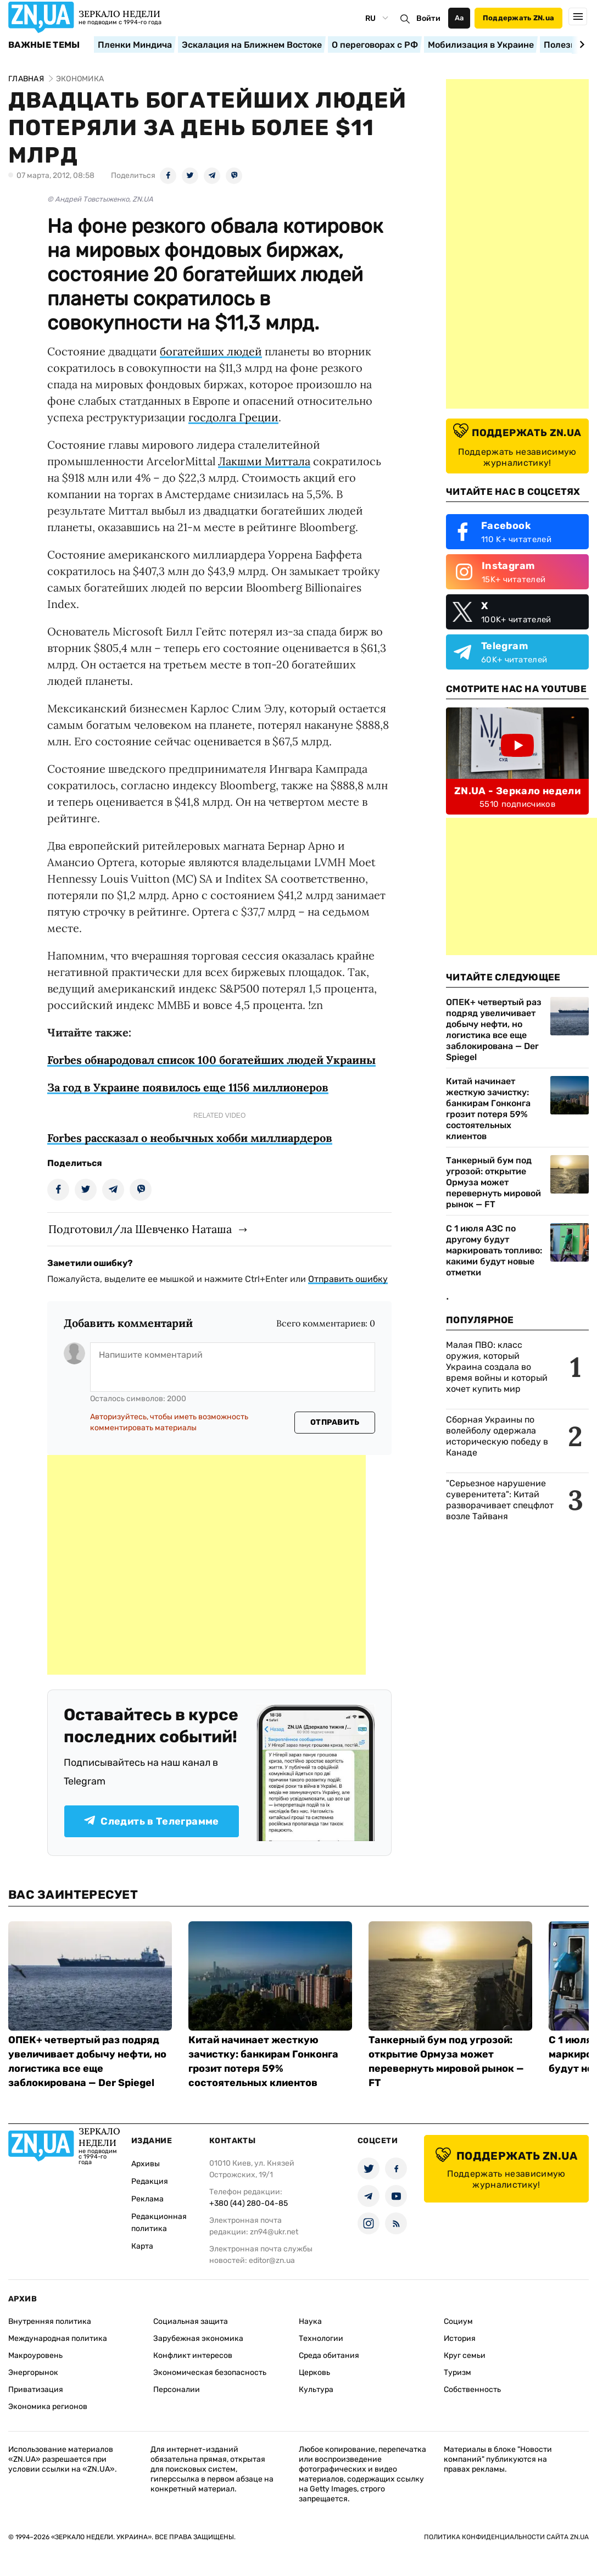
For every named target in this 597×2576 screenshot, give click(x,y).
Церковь (314, 2372)
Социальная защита (190, 2321)
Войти (428, 18)
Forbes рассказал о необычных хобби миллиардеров (189, 1138)
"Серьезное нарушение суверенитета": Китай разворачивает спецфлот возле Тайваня (500, 1499)
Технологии (321, 2338)
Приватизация (35, 2389)
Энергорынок (33, 2372)
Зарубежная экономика (198, 2338)
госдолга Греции (233, 417)
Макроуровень (35, 2355)
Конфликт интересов (192, 2355)
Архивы (145, 2163)
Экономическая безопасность (209, 2372)
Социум (458, 2321)
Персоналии (176, 2389)
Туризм (457, 2372)
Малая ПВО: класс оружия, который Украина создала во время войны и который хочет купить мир (497, 1367)
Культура (316, 2389)
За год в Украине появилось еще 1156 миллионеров (187, 1087)
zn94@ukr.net (274, 2232)
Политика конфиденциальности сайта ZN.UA (506, 2537)
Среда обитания (329, 2355)
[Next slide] (580, 44)
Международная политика (57, 2338)
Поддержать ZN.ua (518, 18)
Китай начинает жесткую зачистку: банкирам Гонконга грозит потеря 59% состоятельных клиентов (488, 1108)
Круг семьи (465, 2355)
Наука (310, 2321)
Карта (142, 2246)
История (460, 2338)
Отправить (335, 1422)
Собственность (472, 2389)
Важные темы (44, 45)
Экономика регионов (47, 2406)
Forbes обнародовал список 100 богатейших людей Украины (211, 1060)
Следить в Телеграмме (151, 1821)
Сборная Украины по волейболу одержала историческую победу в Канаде (497, 1436)
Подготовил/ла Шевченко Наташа (140, 1229)
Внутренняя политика (49, 2321)
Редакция (149, 2181)
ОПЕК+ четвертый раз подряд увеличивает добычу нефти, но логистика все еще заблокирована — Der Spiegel (494, 1029)
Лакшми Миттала (264, 461)
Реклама (147, 2199)
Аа (459, 18)
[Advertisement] (206, 1565)
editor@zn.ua (272, 2260)
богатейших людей (211, 351)
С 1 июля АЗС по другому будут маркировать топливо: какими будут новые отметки (494, 1250)
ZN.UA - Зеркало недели (517, 791)
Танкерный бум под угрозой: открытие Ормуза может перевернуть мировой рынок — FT (493, 1182)
